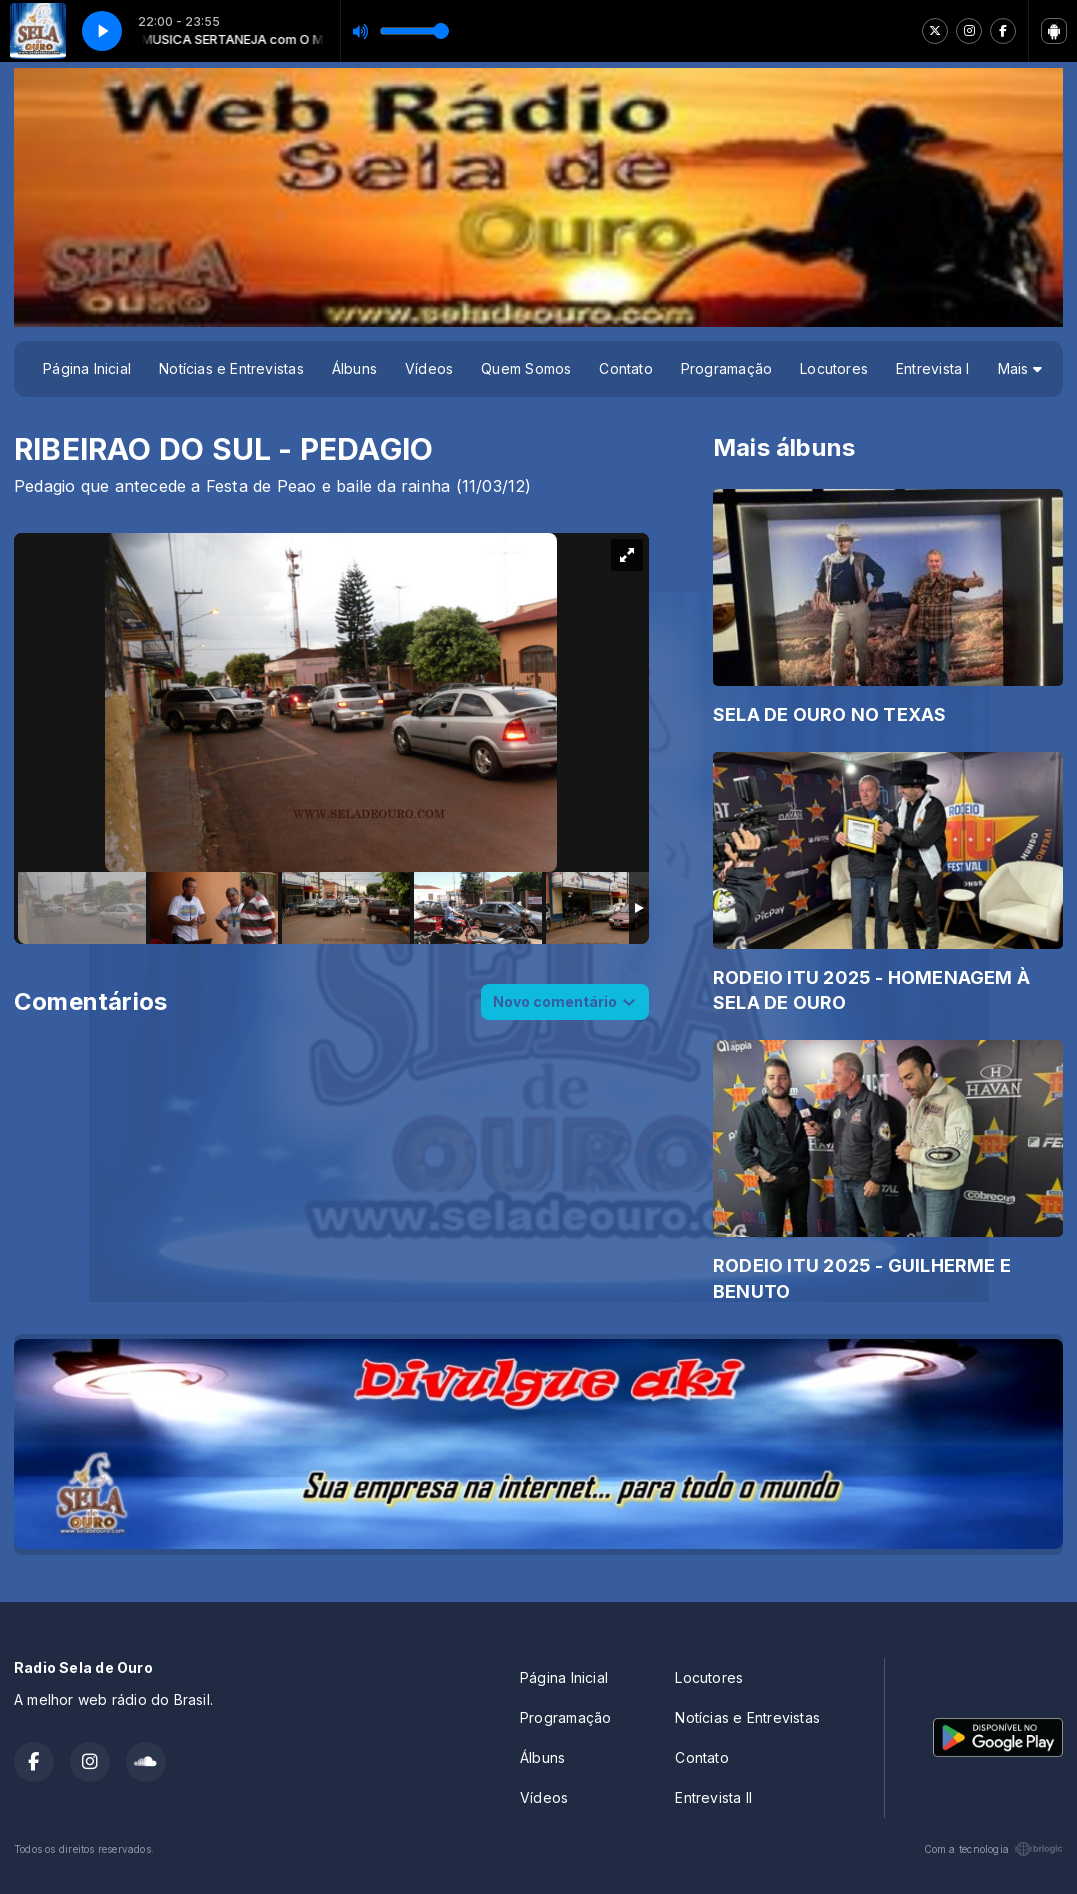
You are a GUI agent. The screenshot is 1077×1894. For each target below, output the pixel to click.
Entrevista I (933, 368)
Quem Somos (526, 368)
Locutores (834, 368)
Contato (625, 368)
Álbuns (354, 368)
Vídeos (429, 368)
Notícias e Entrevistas (231, 368)
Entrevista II (713, 1797)
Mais (1020, 368)
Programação (726, 368)
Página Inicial (87, 368)
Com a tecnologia (993, 1849)
